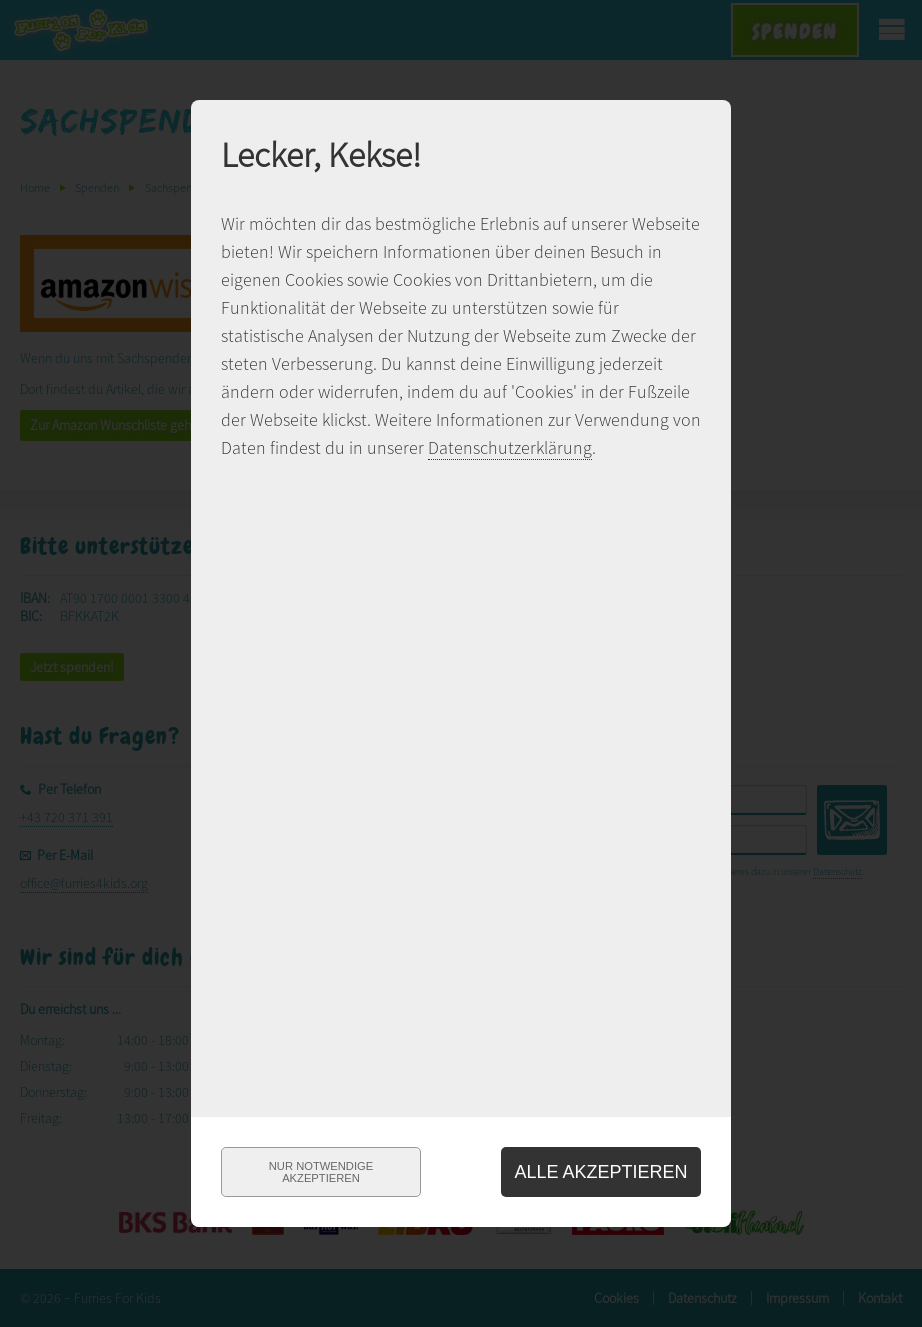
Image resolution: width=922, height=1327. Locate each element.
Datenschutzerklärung (510, 447)
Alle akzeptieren (600, 1172)
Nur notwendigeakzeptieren (321, 1172)
